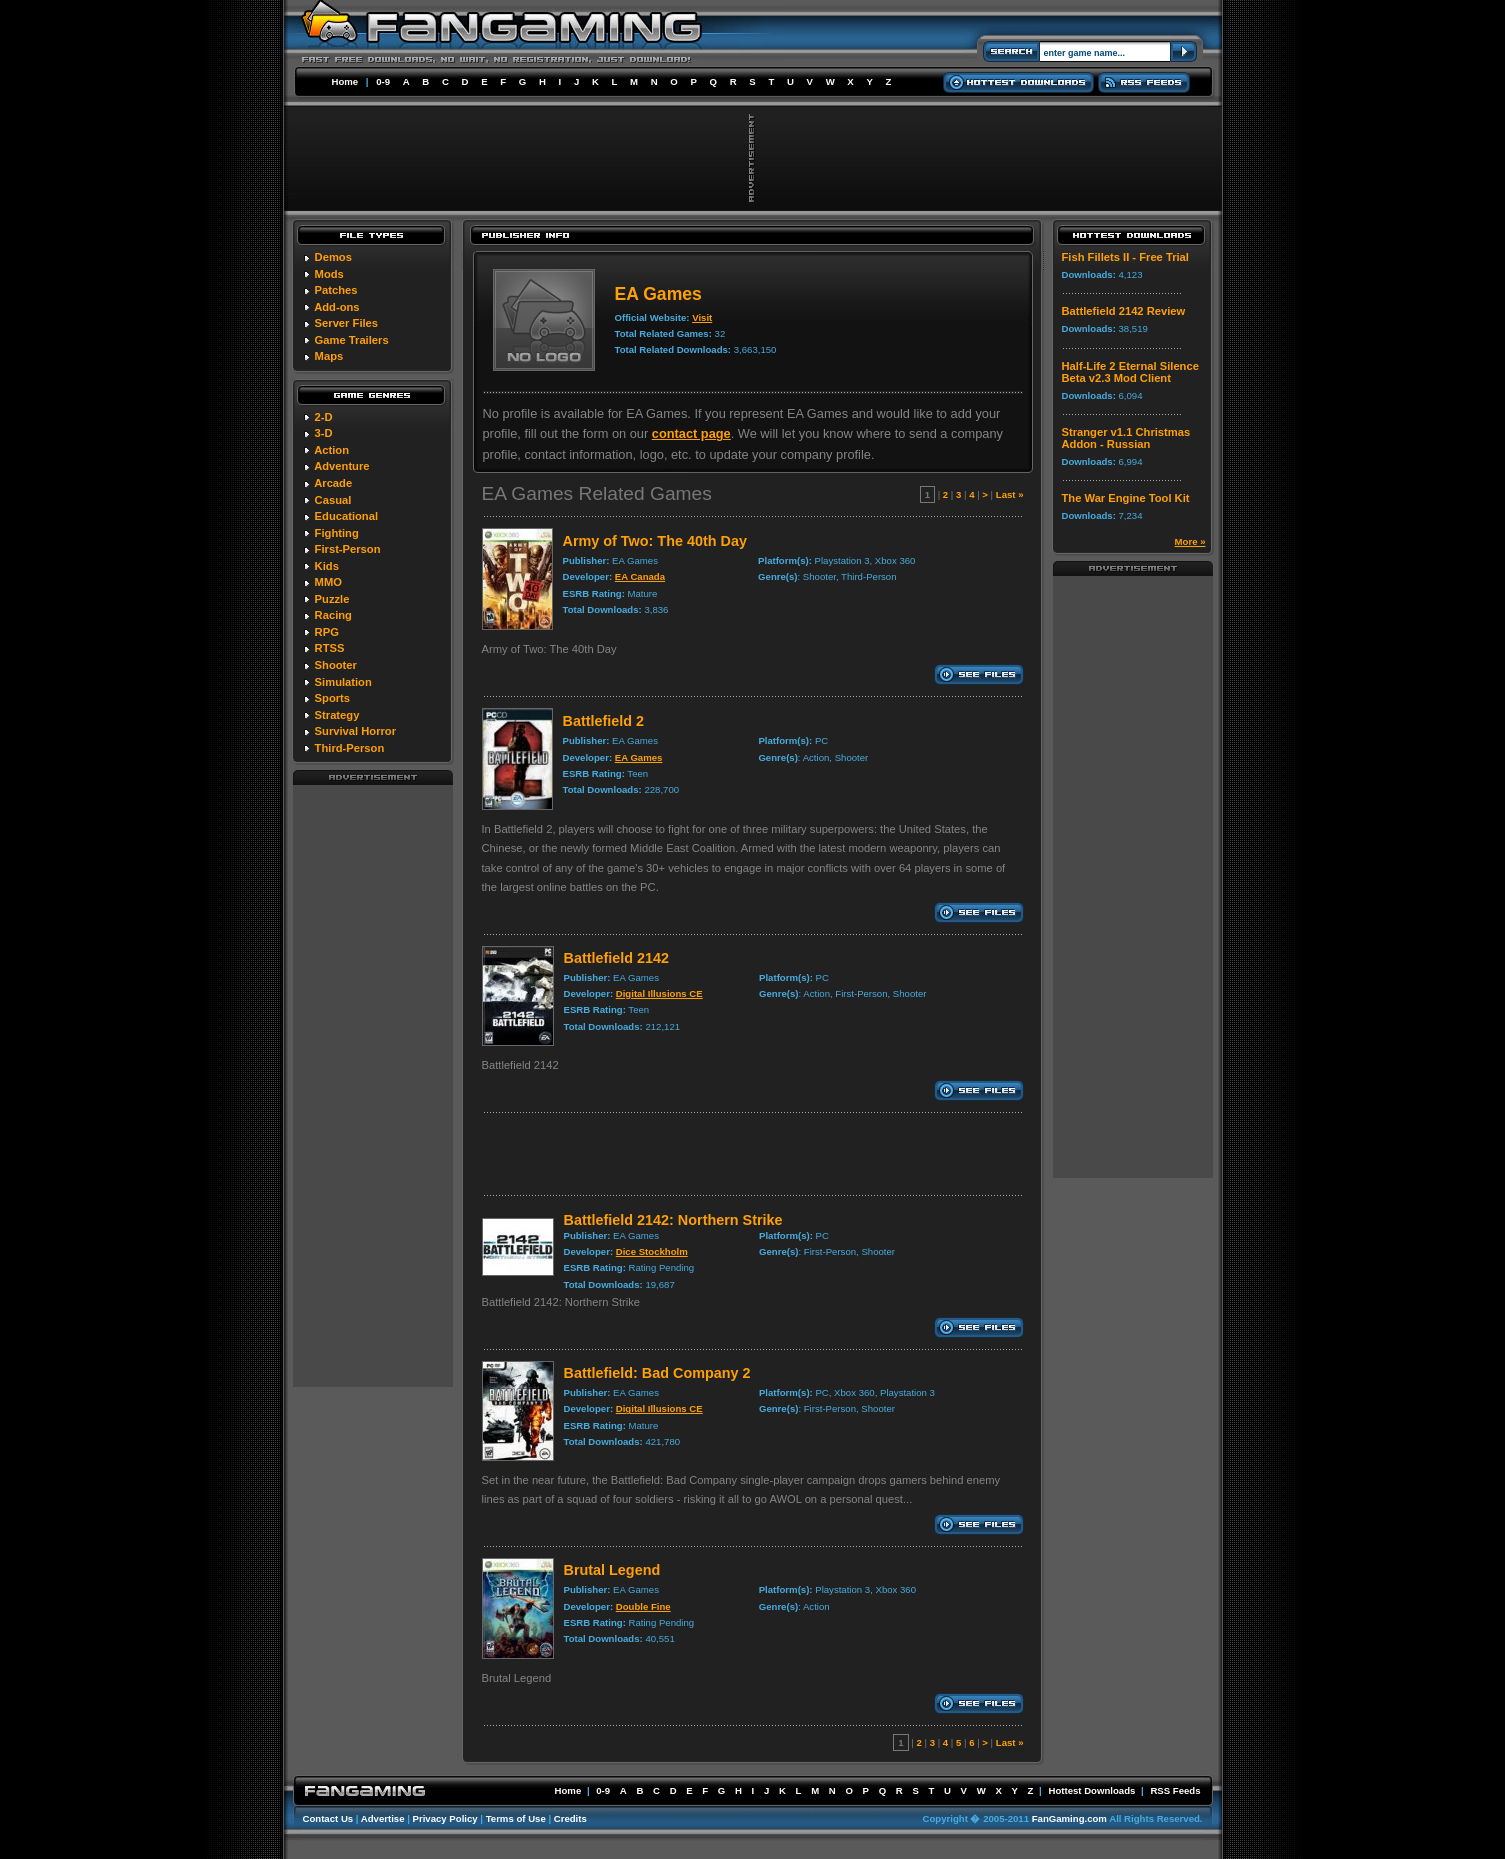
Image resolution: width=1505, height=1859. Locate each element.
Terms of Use (516, 1818)
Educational (346, 516)
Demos (333, 257)
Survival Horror (355, 731)
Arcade (333, 483)
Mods (329, 274)
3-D (324, 433)
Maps (329, 356)
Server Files (346, 323)
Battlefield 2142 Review (1124, 311)
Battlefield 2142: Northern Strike (673, 1220)
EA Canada (640, 576)
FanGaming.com (1069, 1818)
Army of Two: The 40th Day (655, 541)
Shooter (336, 665)
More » (1190, 541)
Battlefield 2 (604, 721)
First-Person (348, 549)
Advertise (383, 1818)
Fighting (337, 533)
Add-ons (336, 307)
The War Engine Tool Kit (1126, 498)
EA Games (639, 757)
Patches (336, 290)
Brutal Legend (612, 1570)
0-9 (383, 81)
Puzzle (332, 599)
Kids (327, 566)
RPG (327, 632)
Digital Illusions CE (659, 993)
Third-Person (350, 748)
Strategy (337, 715)
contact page (691, 433)
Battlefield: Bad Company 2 (657, 1373)
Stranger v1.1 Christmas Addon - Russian (1126, 438)
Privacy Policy (445, 1818)
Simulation (343, 682)
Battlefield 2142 (617, 958)
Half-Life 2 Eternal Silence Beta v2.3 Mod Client (1130, 372)
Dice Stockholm (652, 1251)
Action (331, 450)
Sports (332, 698)
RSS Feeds (1175, 1790)
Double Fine (643, 1606)
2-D (324, 417)
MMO (328, 582)
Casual (333, 500)
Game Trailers (352, 340)
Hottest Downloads (1091, 1790)
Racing (333, 615)
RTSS (330, 648)
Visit (702, 317)
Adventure (341, 466)
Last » (1010, 494)
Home (345, 81)
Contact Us (328, 1818)
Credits (570, 1818)
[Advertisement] (373, 1085)
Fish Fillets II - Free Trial (1125, 257)
